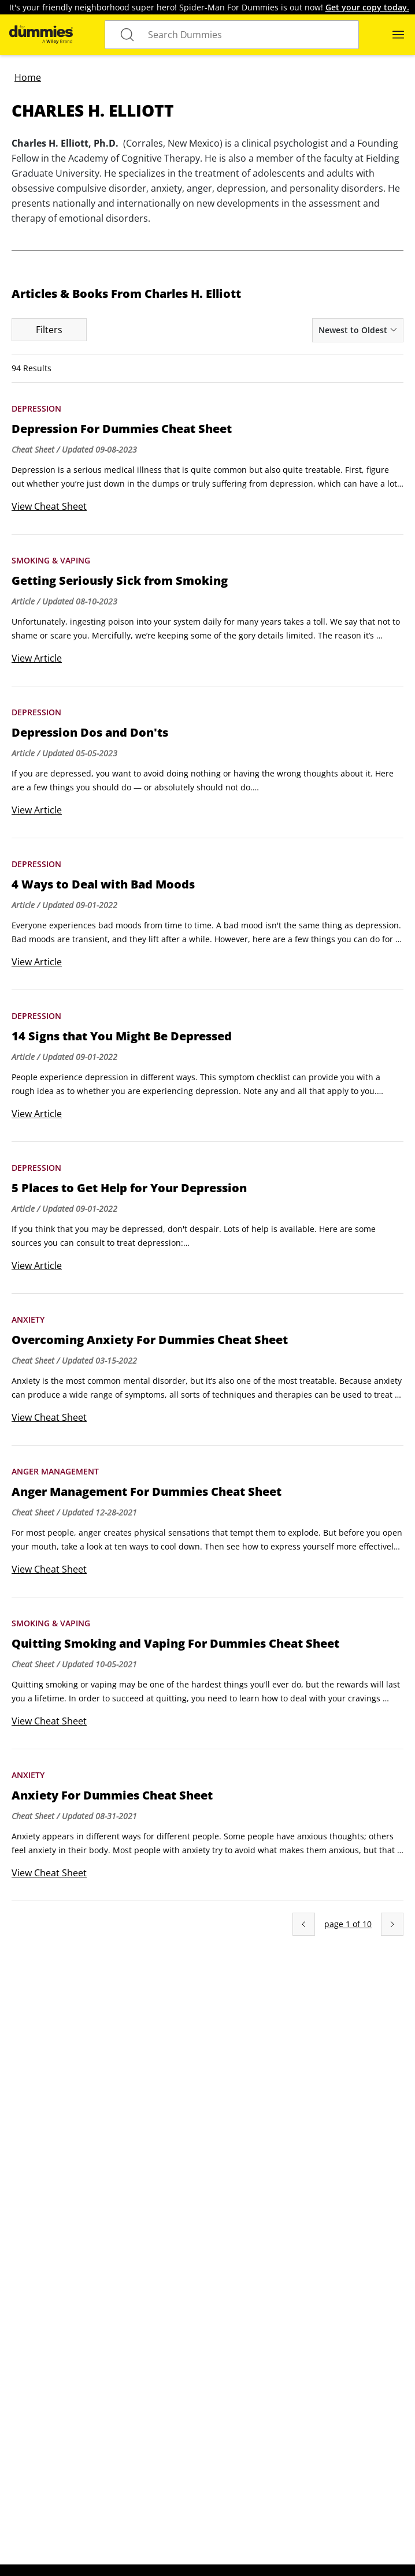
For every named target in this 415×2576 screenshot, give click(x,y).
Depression (36, 408)
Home (27, 77)
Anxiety (28, 1319)
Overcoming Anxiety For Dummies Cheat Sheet (150, 1340)
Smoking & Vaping (51, 560)
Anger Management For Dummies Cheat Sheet (146, 1492)
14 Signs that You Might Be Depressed (122, 1036)
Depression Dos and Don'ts (90, 733)
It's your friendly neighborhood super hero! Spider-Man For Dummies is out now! (209, 7)
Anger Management (55, 1471)
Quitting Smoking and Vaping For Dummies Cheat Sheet (175, 1644)
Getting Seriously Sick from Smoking (120, 581)
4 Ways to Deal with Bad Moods (103, 884)
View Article (37, 658)
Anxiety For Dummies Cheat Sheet (112, 1795)
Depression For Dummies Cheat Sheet (122, 429)
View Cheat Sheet (49, 506)
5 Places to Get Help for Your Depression (129, 1188)
